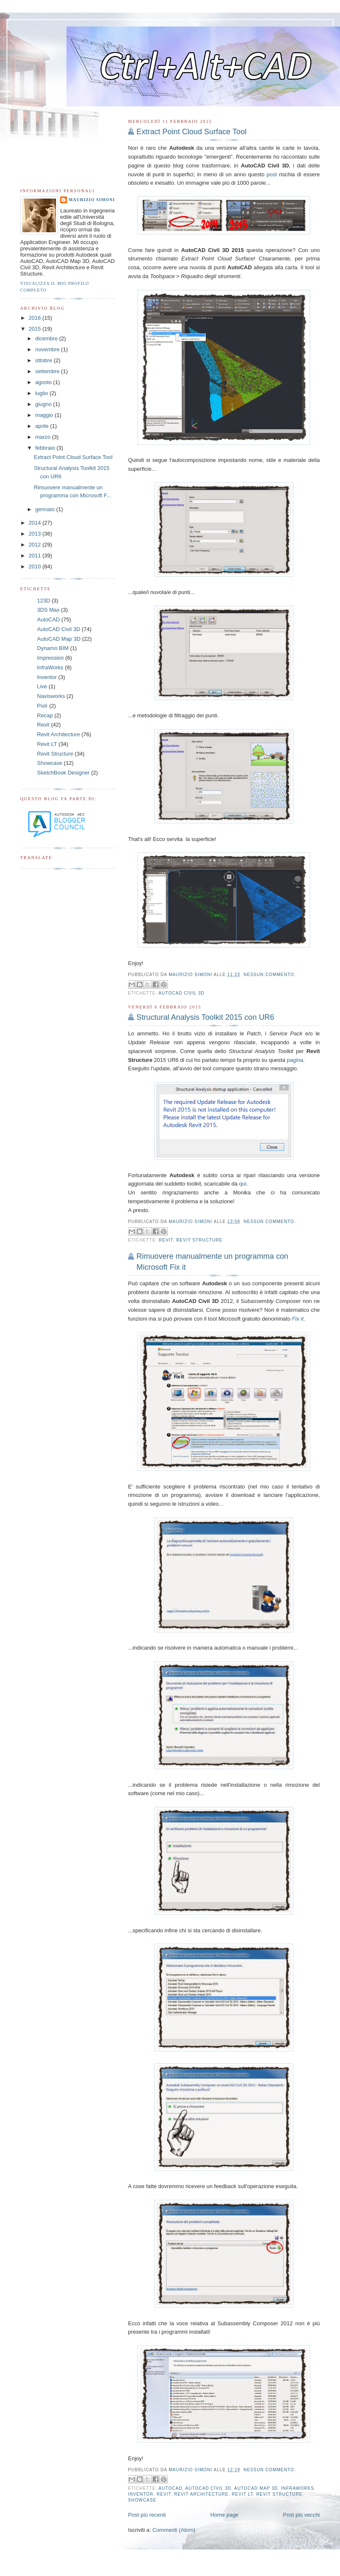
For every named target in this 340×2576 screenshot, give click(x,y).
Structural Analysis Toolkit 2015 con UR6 (205, 1017)
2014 (35, 523)
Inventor (140, 2494)
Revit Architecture (201, 2494)
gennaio (45, 509)
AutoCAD (170, 2488)
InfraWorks (297, 2488)
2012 (35, 544)
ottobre (44, 360)
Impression (50, 658)
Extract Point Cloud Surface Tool (191, 131)
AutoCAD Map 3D (256, 2488)
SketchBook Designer (63, 772)
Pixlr (42, 706)
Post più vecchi (301, 2515)
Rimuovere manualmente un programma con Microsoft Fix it (212, 1261)
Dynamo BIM (53, 648)
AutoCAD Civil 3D (182, 993)
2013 (35, 534)
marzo (43, 437)
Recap (45, 715)
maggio (45, 415)
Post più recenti (147, 2515)
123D (43, 600)
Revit (166, 1240)
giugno (44, 404)
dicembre (47, 338)
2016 (35, 318)
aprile (42, 426)
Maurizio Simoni (92, 199)
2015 (35, 329)
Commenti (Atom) (173, 2530)
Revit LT (242, 2494)
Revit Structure (199, 1240)
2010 (35, 566)
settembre (48, 371)
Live (42, 686)
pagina (295, 1060)
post (272, 174)
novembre (48, 349)
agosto (44, 382)
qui (242, 1184)
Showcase (142, 2500)
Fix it (297, 1319)
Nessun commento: (270, 974)
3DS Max (48, 610)
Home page (224, 2515)
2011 (35, 555)
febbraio (46, 448)
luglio (42, 393)
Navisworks (51, 696)
